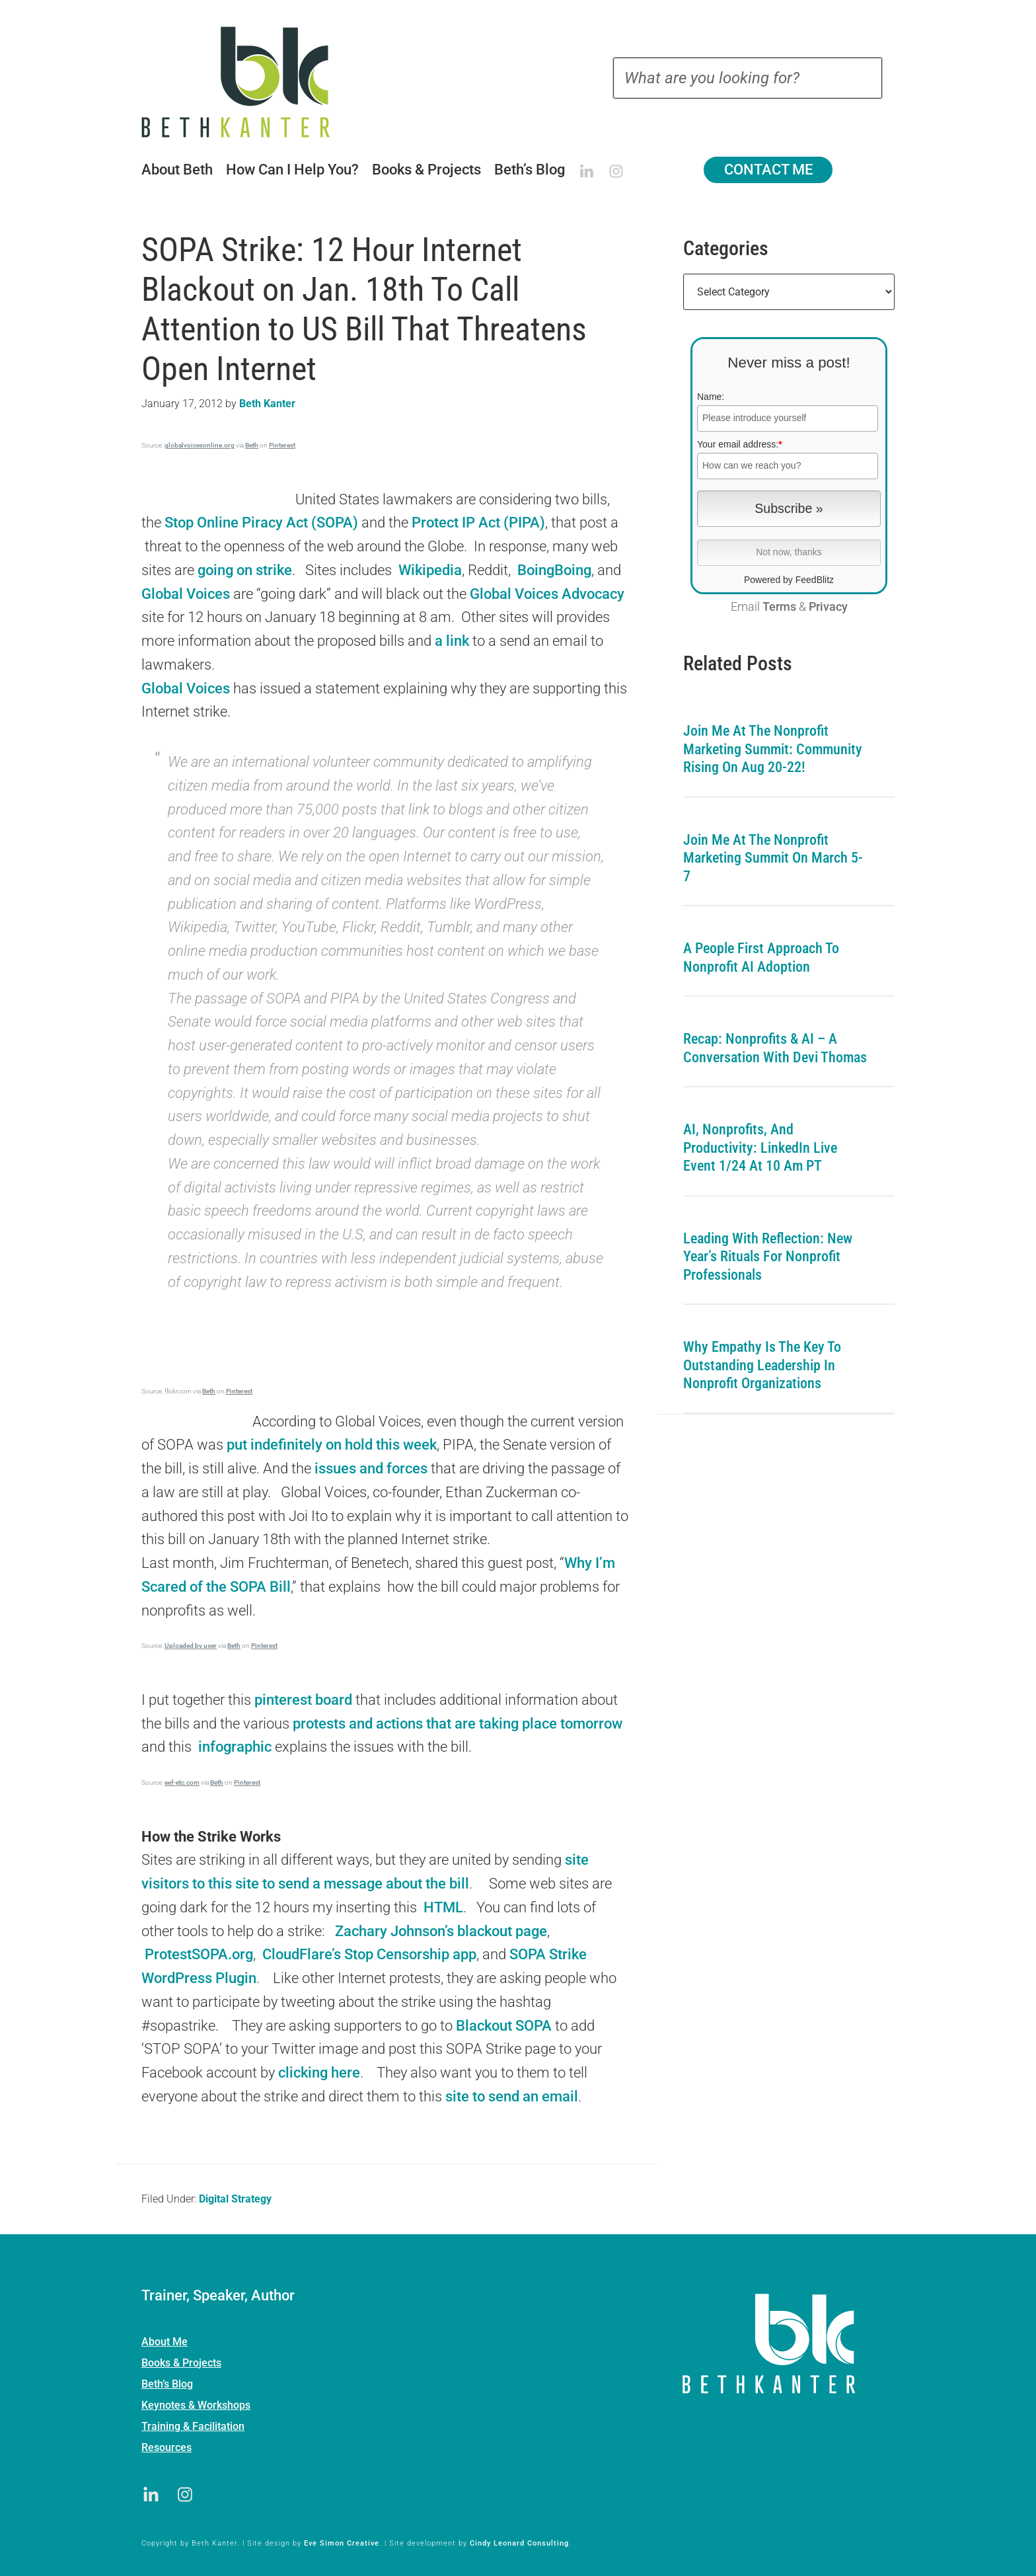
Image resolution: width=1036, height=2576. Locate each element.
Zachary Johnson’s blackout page (441, 1931)
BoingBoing (554, 570)
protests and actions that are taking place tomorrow (457, 1723)
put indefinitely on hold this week (330, 1444)
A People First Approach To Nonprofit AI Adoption (761, 957)
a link (450, 641)
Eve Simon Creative (341, 2543)
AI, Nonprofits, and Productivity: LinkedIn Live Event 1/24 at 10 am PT (760, 1147)
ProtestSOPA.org (199, 1954)
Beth (251, 445)
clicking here (319, 2072)
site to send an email (511, 2096)
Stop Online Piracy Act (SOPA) (261, 522)
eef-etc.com (182, 1782)
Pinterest (282, 445)
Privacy (828, 606)
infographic (236, 1746)
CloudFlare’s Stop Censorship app (369, 1954)
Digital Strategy (235, 2199)
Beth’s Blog (167, 2384)
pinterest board (303, 1700)
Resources (166, 2447)
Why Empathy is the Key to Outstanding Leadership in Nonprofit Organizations (762, 1365)
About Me (164, 2341)
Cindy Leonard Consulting (519, 2543)
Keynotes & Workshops (195, 2405)
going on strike (245, 570)
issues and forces (370, 1468)
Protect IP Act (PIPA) (478, 522)
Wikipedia (430, 570)
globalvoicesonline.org (200, 445)
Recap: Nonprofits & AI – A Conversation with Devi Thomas (775, 1048)
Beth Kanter (252, 81)
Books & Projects (181, 2363)
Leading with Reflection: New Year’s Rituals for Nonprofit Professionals (767, 1256)
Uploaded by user (191, 1645)
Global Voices (185, 594)
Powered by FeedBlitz (789, 579)
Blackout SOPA (504, 2025)
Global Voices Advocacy (547, 594)
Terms (779, 606)
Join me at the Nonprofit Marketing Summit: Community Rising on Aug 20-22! (772, 748)
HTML (441, 1907)
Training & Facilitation (192, 2426)
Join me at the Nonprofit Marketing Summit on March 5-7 (773, 858)
